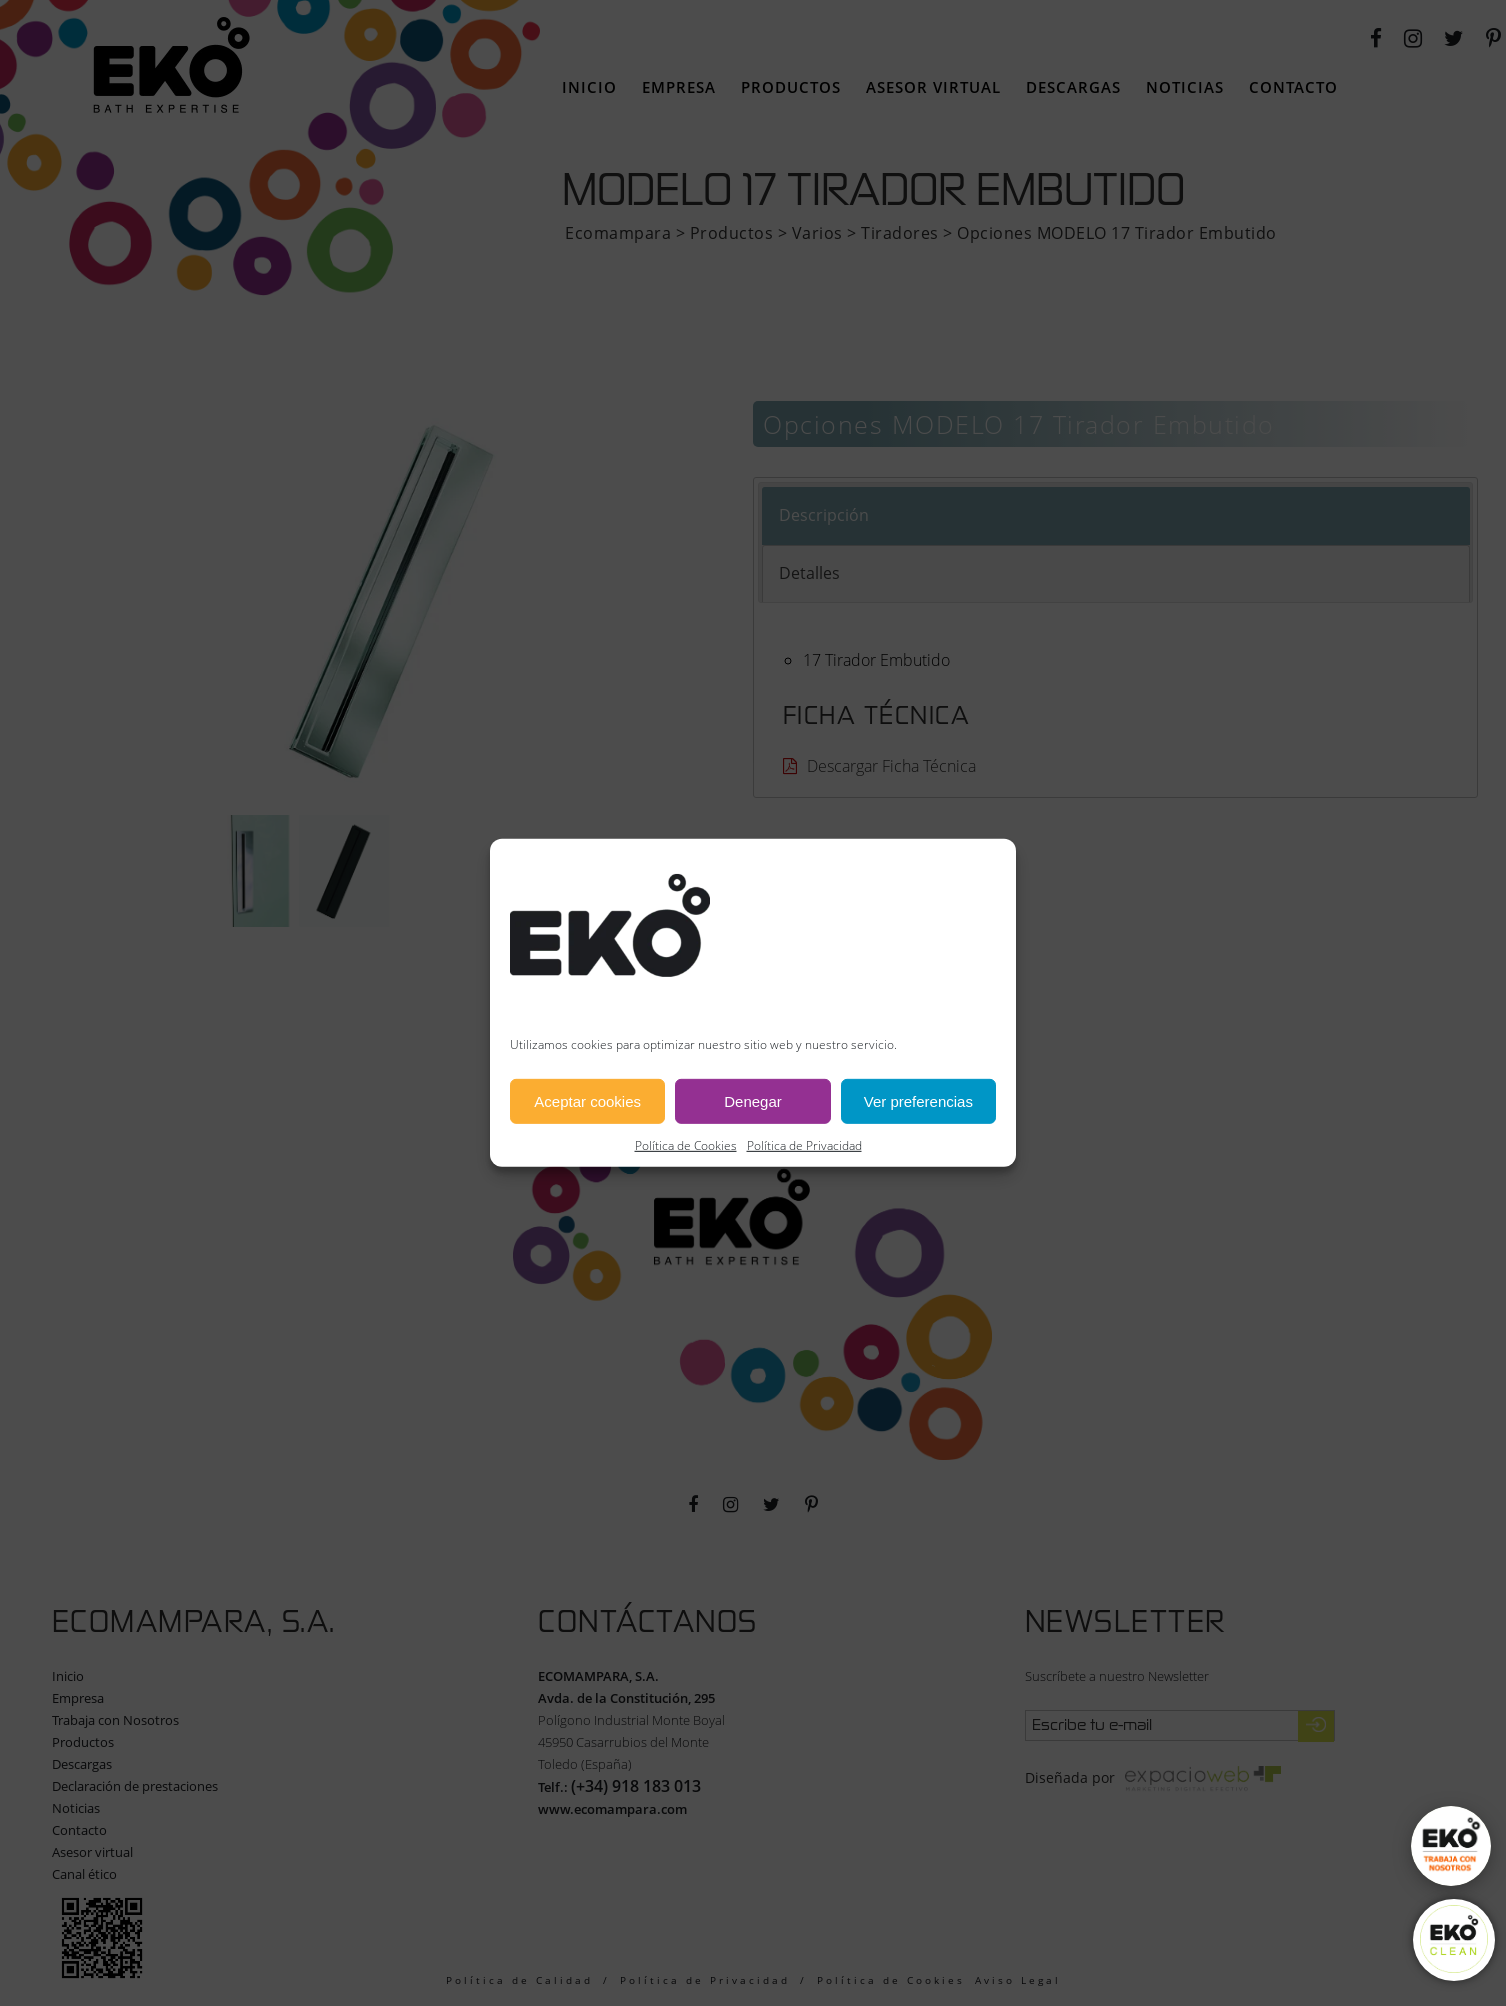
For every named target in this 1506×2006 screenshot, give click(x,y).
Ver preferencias (918, 1101)
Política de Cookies (686, 1145)
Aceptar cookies (587, 1101)
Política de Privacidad (804, 1145)
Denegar (753, 1101)
